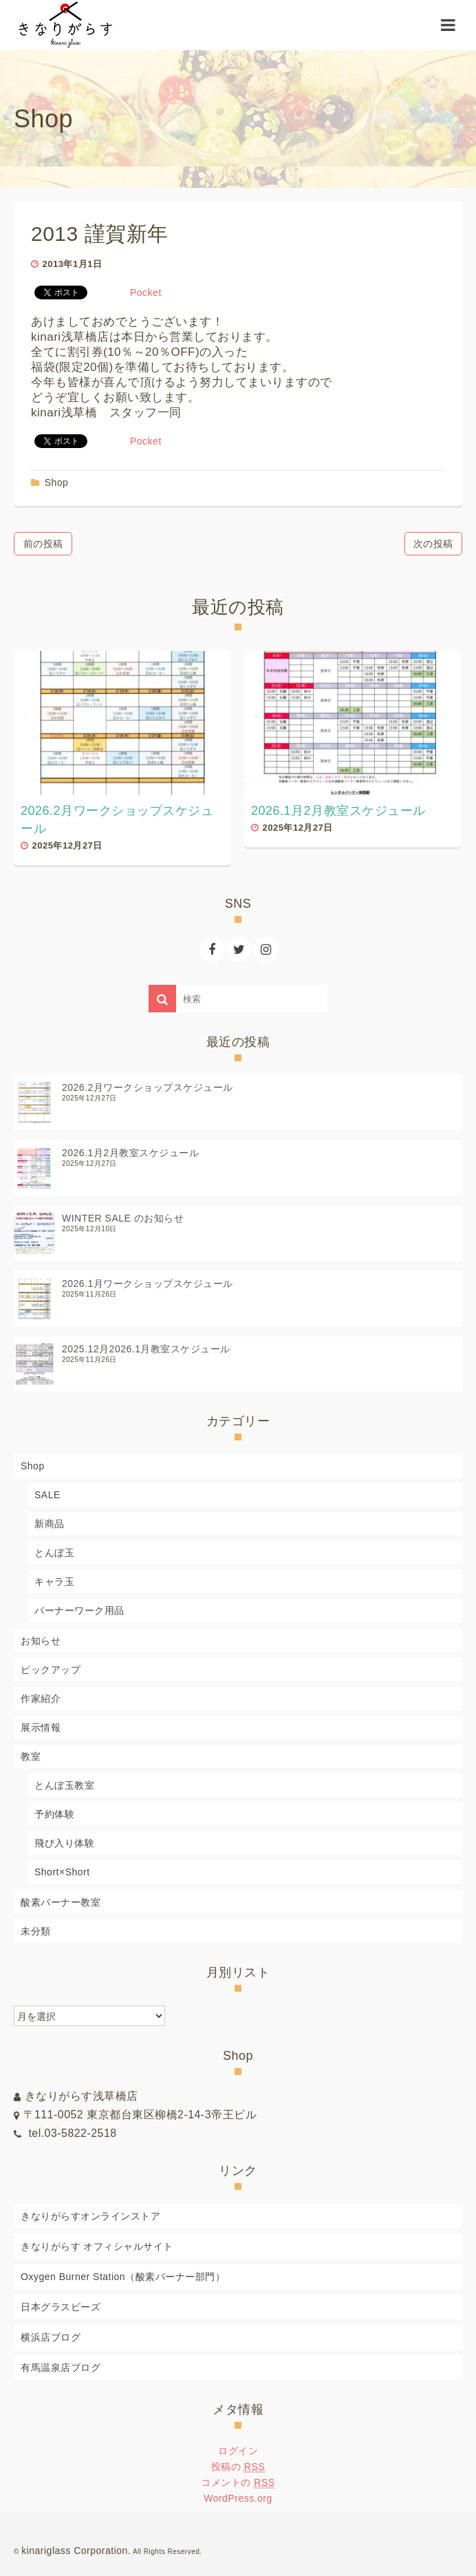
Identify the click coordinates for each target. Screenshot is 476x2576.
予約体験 (54, 1814)
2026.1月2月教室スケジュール (130, 1152)
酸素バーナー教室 (60, 1902)
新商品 (49, 1523)
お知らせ (41, 1640)
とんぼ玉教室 (64, 1785)
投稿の (238, 2467)
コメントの (237, 2483)
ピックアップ (50, 1669)
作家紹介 (41, 1698)
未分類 (36, 1931)
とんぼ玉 (54, 1552)
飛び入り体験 (64, 1843)
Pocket (146, 292)
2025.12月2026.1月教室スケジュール (146, 1348)
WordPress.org (238, 2498)
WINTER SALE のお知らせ (123, 1218)
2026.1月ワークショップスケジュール (147, 1283)
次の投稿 (433, 543)
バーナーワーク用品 (79, 1610)
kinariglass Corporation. (76, 2550)
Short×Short (62, 1871)
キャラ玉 (54, 1581)
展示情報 (41, 1727)
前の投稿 (43, 543)
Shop (57, 482)
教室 (31, 1756)
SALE (47, 1494)
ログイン (238, 2450)
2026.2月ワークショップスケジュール (147, 1087)
